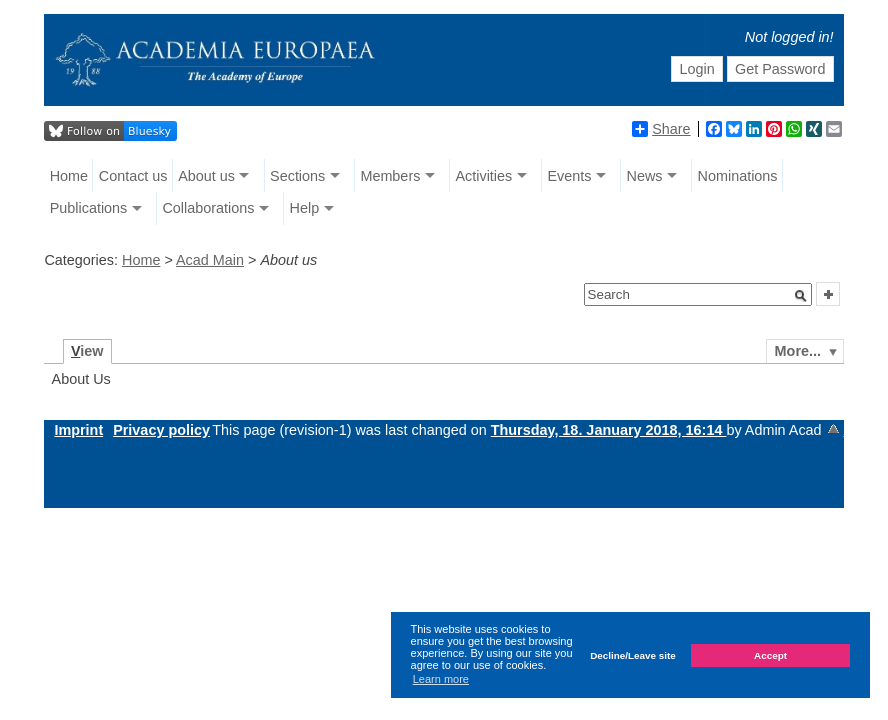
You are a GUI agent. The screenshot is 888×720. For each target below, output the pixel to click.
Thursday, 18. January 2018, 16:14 (609, 430)
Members (390, 176)
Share (661, 129)
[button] (801, 296)
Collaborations (208, 208)
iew (87, 351)
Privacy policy (161, 430)
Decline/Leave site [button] (633, 655)
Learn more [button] (441, 679)
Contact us (133, 176)
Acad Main (210, 260)
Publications (89, 208)
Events (569, 176)
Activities (483, 176)
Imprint (78, 430)
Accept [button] (770, 655)
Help (305, 208)
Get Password (780, 69)
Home (69, 176)
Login (696, 69)
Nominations (738, 176)
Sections (297, 176)
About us (206, 176)
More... (798, 351)
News (644, 176)
